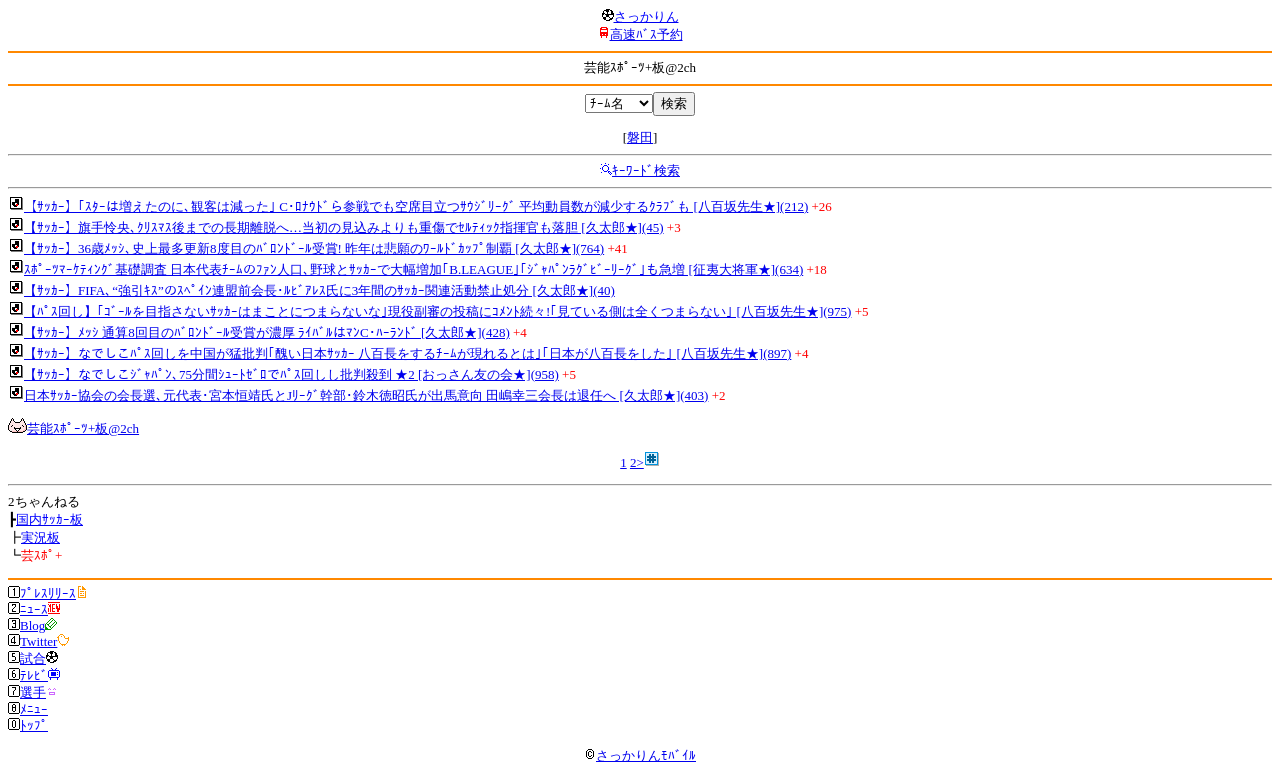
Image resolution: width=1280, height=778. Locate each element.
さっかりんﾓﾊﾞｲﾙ (640, 755)
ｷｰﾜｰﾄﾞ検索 (646, 170)
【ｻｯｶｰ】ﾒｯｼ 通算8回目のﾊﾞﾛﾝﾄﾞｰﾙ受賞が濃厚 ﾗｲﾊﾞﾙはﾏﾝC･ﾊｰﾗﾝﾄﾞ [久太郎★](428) (267, 332)
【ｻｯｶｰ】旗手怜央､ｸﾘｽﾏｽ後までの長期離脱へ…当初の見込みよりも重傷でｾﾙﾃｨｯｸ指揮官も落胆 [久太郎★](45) (344, 227)
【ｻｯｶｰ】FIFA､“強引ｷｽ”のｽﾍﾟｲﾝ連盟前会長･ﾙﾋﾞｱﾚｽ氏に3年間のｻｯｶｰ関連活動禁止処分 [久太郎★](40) (319, 290)
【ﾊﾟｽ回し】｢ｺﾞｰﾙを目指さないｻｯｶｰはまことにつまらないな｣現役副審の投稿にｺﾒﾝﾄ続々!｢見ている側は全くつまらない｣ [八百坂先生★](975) (437, 311)
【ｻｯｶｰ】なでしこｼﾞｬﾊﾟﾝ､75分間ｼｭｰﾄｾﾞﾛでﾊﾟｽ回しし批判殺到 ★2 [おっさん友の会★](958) (291, 374)
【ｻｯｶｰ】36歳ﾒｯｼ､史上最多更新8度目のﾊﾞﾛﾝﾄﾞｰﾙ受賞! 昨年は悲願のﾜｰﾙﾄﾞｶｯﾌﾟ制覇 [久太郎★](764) (314, 248)
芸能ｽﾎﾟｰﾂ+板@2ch (83, 428)
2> (637, 462)
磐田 (640, 137)
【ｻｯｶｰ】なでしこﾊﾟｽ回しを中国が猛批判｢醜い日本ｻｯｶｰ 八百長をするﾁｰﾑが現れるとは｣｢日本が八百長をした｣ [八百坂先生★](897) (407, 353)
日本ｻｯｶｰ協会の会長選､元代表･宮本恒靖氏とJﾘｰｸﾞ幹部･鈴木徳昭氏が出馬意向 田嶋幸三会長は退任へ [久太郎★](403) (366, 395)
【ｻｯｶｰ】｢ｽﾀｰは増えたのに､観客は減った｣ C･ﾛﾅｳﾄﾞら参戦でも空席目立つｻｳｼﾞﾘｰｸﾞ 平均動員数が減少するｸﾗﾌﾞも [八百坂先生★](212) (416, 206)
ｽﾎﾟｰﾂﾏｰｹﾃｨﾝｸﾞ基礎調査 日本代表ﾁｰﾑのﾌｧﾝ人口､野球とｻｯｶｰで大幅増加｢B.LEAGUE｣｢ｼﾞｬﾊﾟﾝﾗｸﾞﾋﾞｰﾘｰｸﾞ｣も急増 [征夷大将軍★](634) (413, 269)
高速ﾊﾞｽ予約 (646, 34)
